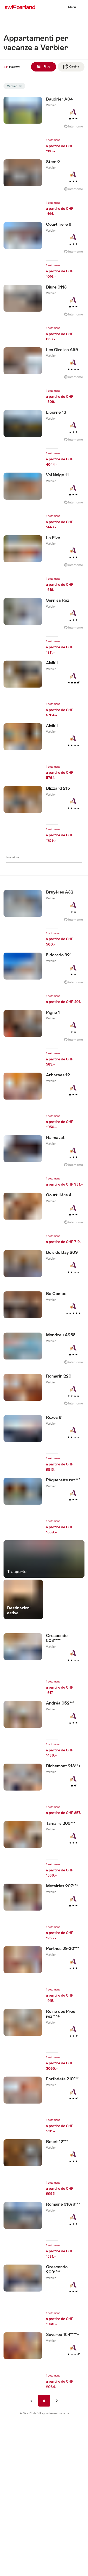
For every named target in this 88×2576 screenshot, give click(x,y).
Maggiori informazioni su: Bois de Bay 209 (44, 1269)
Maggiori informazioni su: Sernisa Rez (44, 627)
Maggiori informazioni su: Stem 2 (44, 188)
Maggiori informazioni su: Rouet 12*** (44, 2168)
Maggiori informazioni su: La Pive (44, 564)
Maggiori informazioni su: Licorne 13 (44, 439)
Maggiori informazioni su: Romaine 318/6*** (44, 2231)
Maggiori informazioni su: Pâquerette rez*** (44, 1507)
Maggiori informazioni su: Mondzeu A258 (44, 1351)
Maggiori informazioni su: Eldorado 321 (44, 979)
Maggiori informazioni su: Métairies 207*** (44, 1913)
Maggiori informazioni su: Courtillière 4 (44, 1219)
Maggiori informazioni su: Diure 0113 (44, 314)
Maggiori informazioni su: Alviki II (44, 752)
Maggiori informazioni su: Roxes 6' (44, 1444)
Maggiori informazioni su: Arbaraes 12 (44, 1102)
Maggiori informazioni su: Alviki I (44, 690)
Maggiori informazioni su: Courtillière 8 (44, 251)
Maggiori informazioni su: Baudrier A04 (44, 126)
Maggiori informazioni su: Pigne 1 (44, 1039)
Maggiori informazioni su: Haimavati (44, 1162)
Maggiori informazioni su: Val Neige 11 (44, 502)
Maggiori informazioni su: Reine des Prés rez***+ (44, 2041)
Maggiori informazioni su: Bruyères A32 (44, 919)
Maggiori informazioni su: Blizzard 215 (44, 815)
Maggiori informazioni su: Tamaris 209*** (44, 1850)
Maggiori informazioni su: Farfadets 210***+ (44, 2106)
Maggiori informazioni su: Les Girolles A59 (44, 376)
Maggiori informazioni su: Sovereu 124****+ (44, 2361)
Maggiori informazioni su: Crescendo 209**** (44, 2296)
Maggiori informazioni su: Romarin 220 (44, 1392)
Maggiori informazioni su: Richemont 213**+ (44, 1790)
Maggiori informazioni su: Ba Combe (44, 1310)
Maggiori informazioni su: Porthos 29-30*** (44, 1975)
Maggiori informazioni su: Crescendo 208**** (44, 1665)
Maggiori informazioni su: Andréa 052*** (44, 1730)
